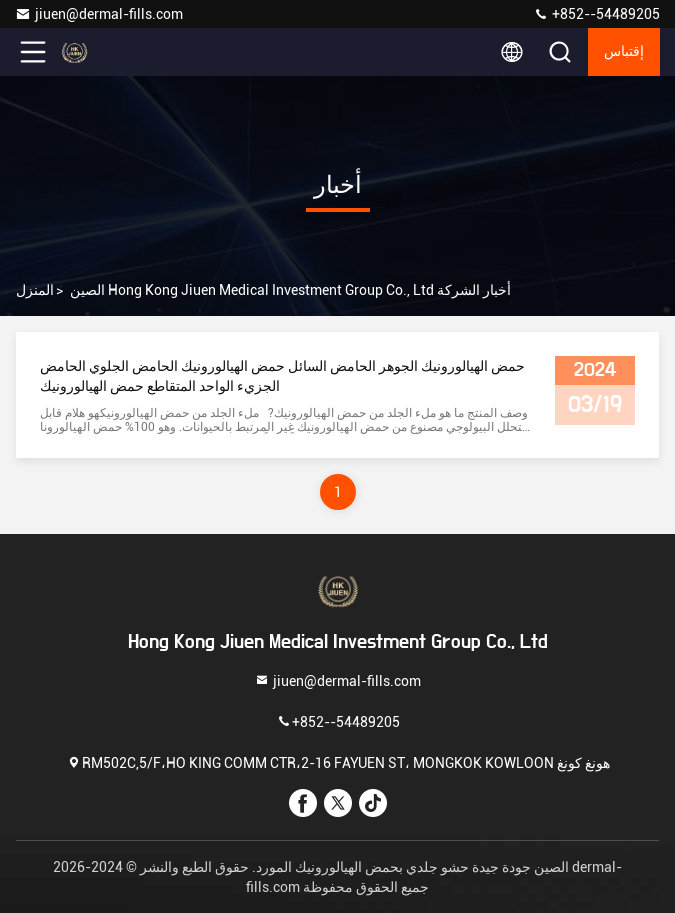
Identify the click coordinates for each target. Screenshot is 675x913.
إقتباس (624, 52)
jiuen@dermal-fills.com (99, 14)
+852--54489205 (596, 14)
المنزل (35, 290)
